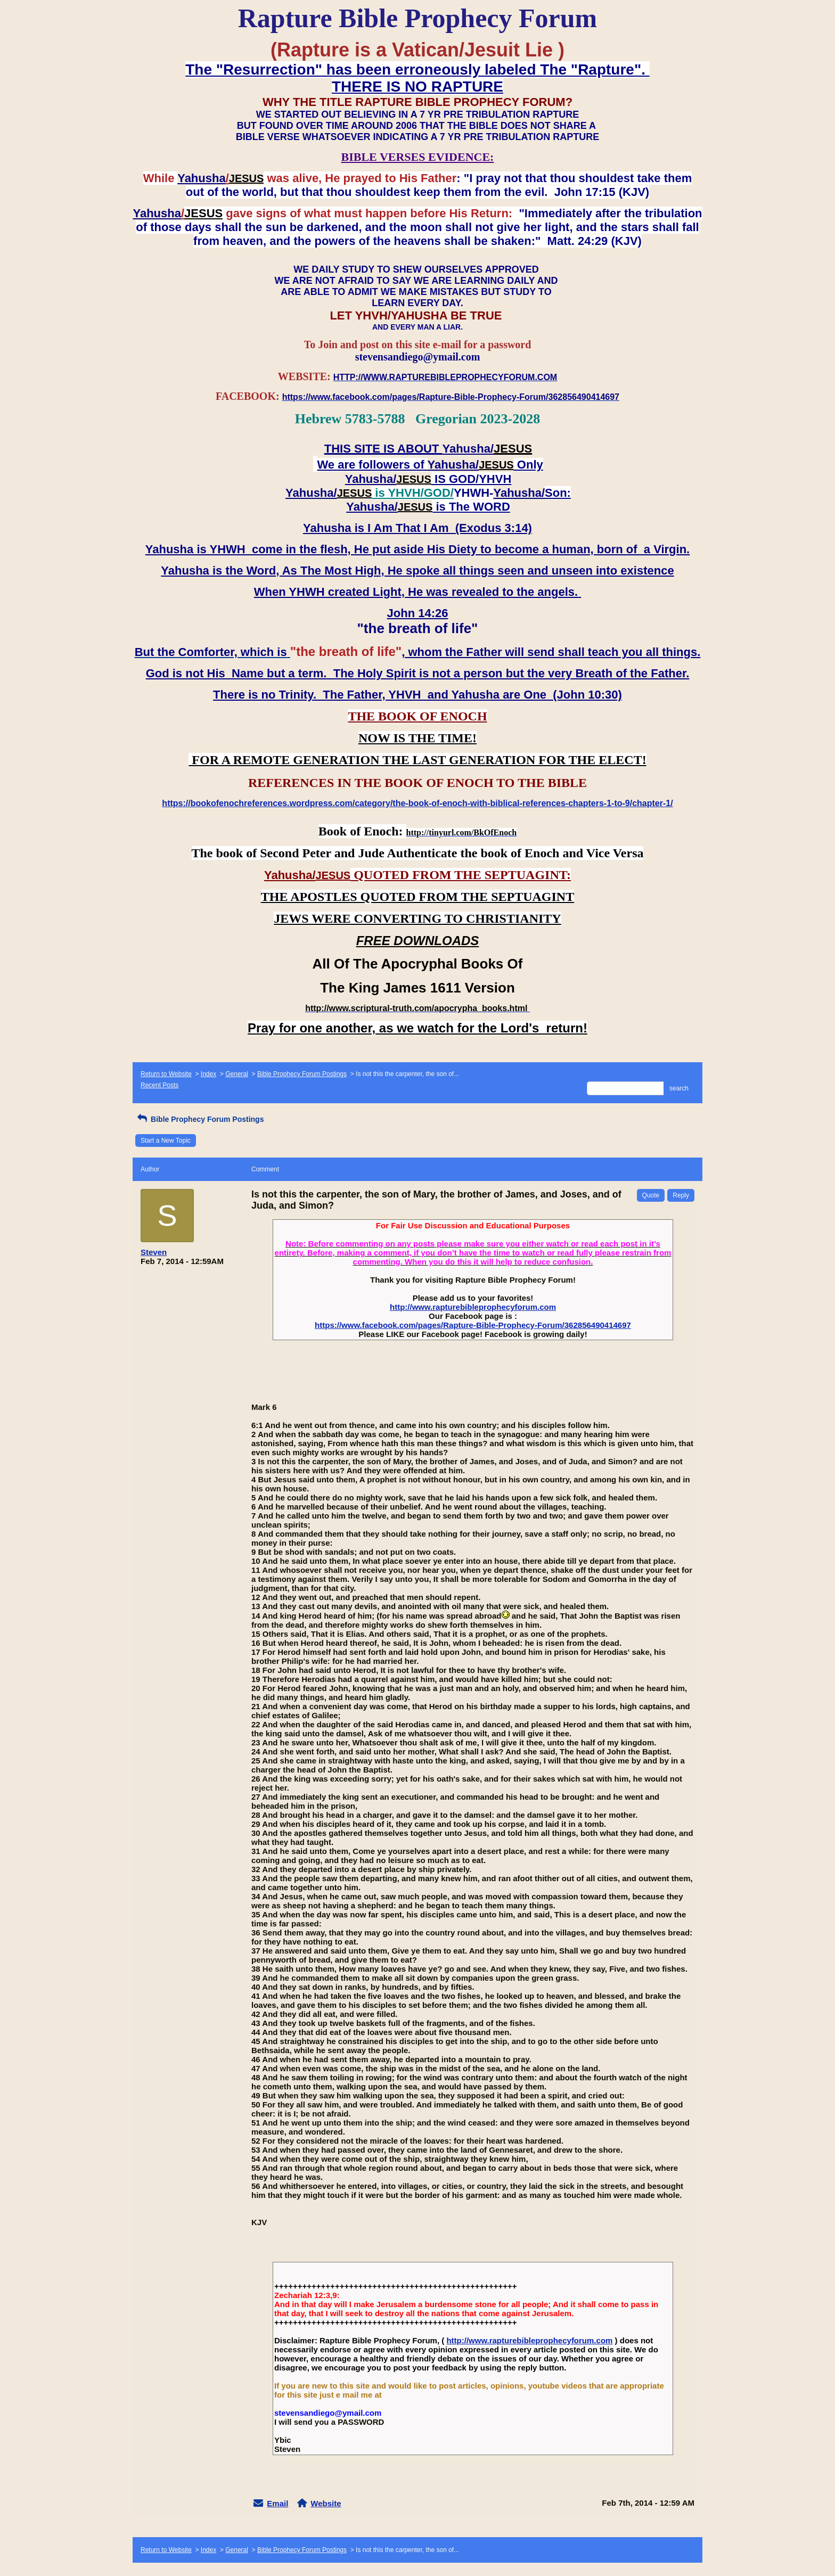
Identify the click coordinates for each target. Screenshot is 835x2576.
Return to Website (166, 1074)
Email (277, 2503)
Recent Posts (159, 1085)
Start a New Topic (166, 1140)
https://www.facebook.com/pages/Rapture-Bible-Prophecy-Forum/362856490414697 (473, 1325)
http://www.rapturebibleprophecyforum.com (473, 1306)
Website (325, 2503)
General (236, 1074)
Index (208, 1074)
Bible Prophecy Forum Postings (302, 1074)
